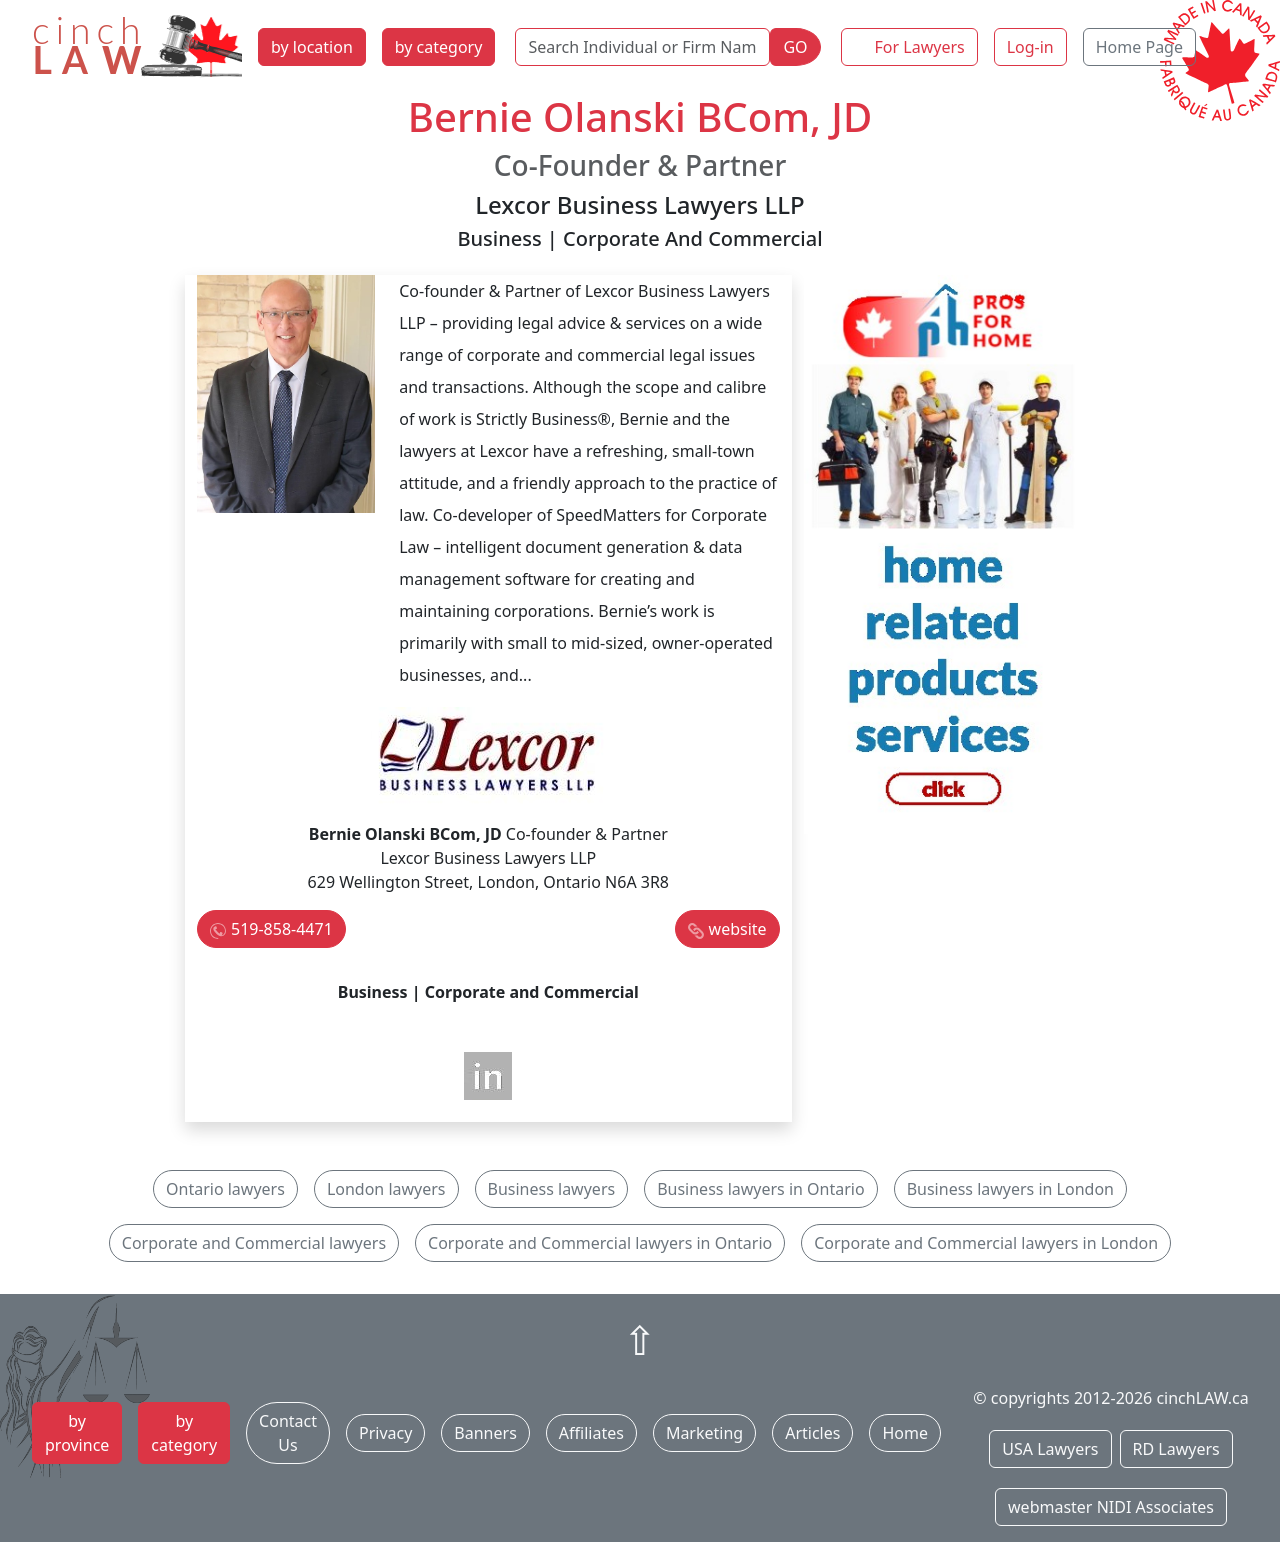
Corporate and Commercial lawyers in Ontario (600, 1243)
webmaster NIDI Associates (1111, 1507)
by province (77, 1433)
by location (312, 47)
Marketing (704, 1433)
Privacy (385, 1433)
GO (795, 47)
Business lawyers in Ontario (761, 1189)
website (738, 929)
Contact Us (288, 1433)
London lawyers (386, 1189)
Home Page (1139, 47)
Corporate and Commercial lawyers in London (986, 1243)
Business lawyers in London (1010, 1189)
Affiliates (591, 1433)
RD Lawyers (1176, 1449)
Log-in (1030, 47)
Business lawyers (552, 1189)
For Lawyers (920, 47)
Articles (812, 1433)
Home (905, 1433)
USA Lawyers (1050, 1449)
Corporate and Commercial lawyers (254, 1243)
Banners (485, 1433)
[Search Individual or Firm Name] (642, 47)
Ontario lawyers (225, 1189)
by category (439, 47)
